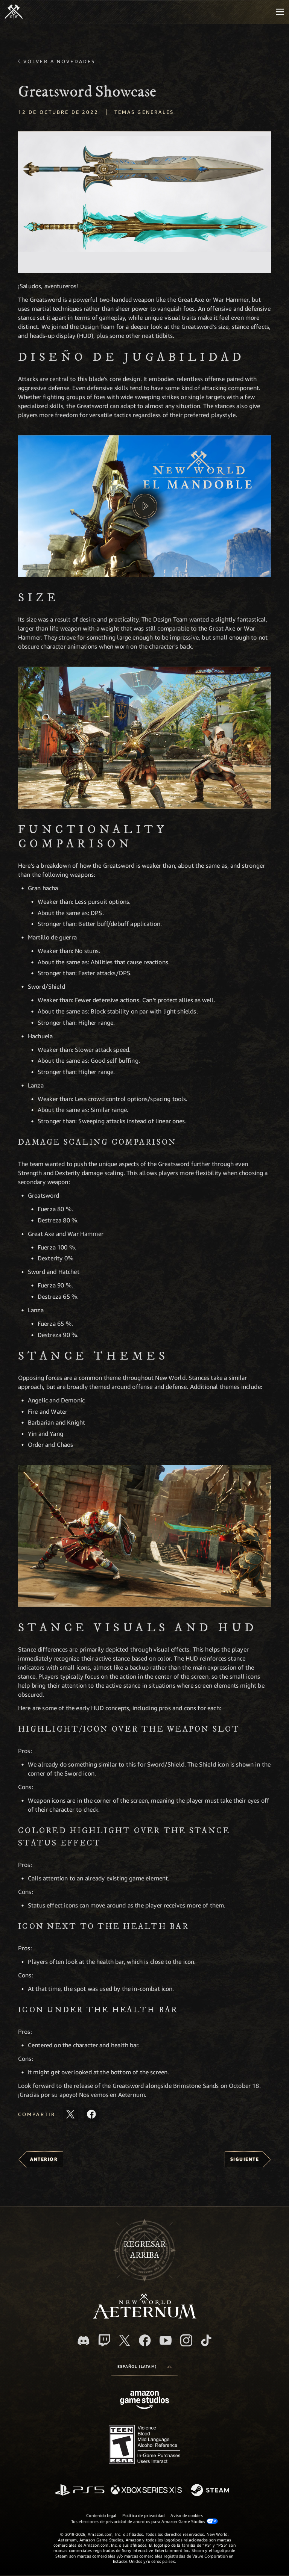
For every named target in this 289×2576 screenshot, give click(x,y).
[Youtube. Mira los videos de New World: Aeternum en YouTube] (166, 2340)
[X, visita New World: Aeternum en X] (124, 2340)
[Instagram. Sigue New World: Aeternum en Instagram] (186, 2340)
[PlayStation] (80, 2490)
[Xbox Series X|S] (146, 2490)
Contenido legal (101, 2515)
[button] (144, 202)
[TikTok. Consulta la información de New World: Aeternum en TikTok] (206, 2340)
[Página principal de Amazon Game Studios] (144, 2401)
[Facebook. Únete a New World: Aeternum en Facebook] (145, 2340)
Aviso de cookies (186, 2515)
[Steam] (211, 2490)
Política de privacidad (143, 2515)
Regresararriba (144, 2249)
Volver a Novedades (59, 61)
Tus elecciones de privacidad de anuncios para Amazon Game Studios (144, 2521)
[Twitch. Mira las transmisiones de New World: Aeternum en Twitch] (104, 2340)
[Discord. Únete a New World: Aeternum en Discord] (84, 2340)
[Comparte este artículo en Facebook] (91, 2114)
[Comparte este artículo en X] (70, 2114)
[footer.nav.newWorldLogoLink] (144, 2316)
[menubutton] (280, 12)
